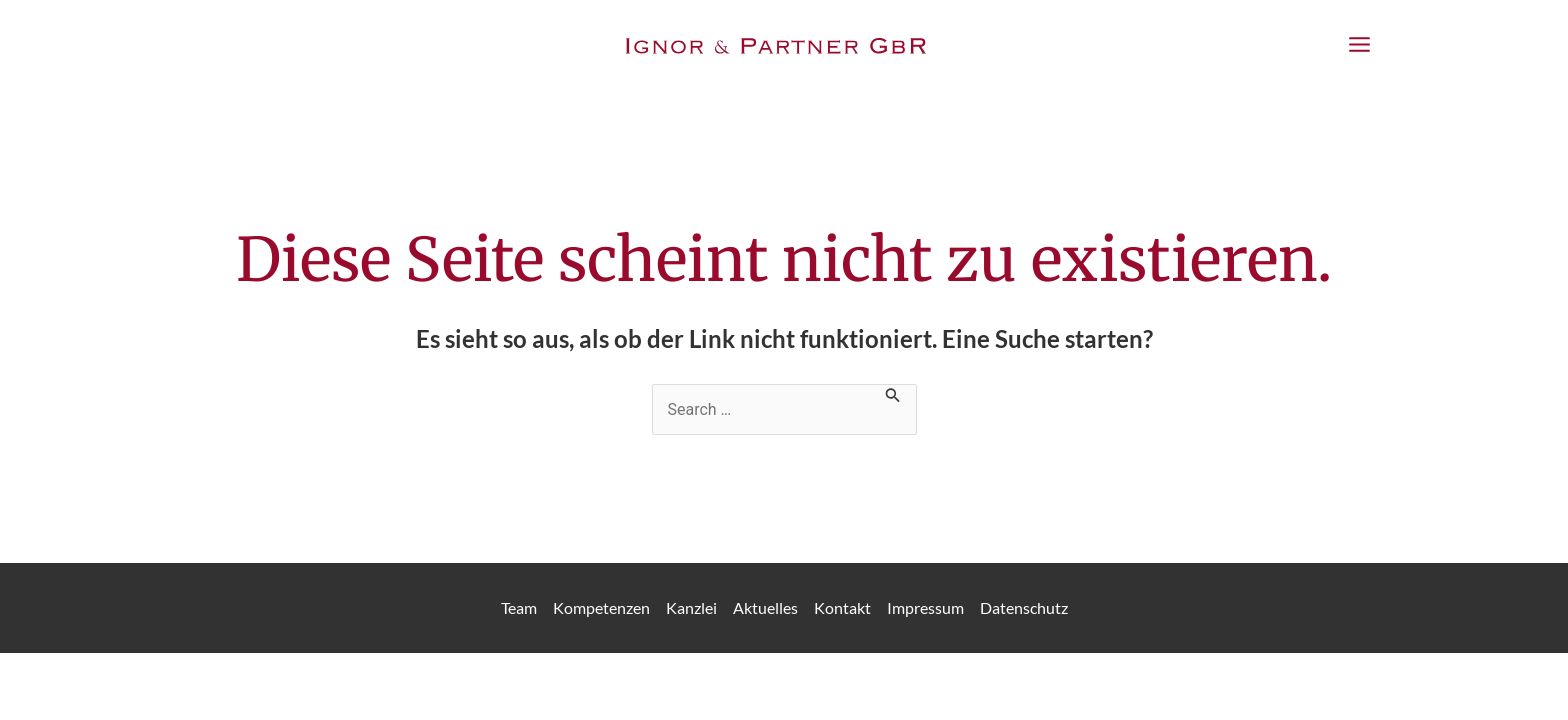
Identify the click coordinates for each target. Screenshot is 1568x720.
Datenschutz (1024, 607)
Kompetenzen (601, 607)
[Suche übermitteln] (893, 393)
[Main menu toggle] (1359, 45)
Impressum (925, 607)
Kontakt (842, 607)
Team (519, 607)
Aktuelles (765, 607)
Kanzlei (691, 607)
